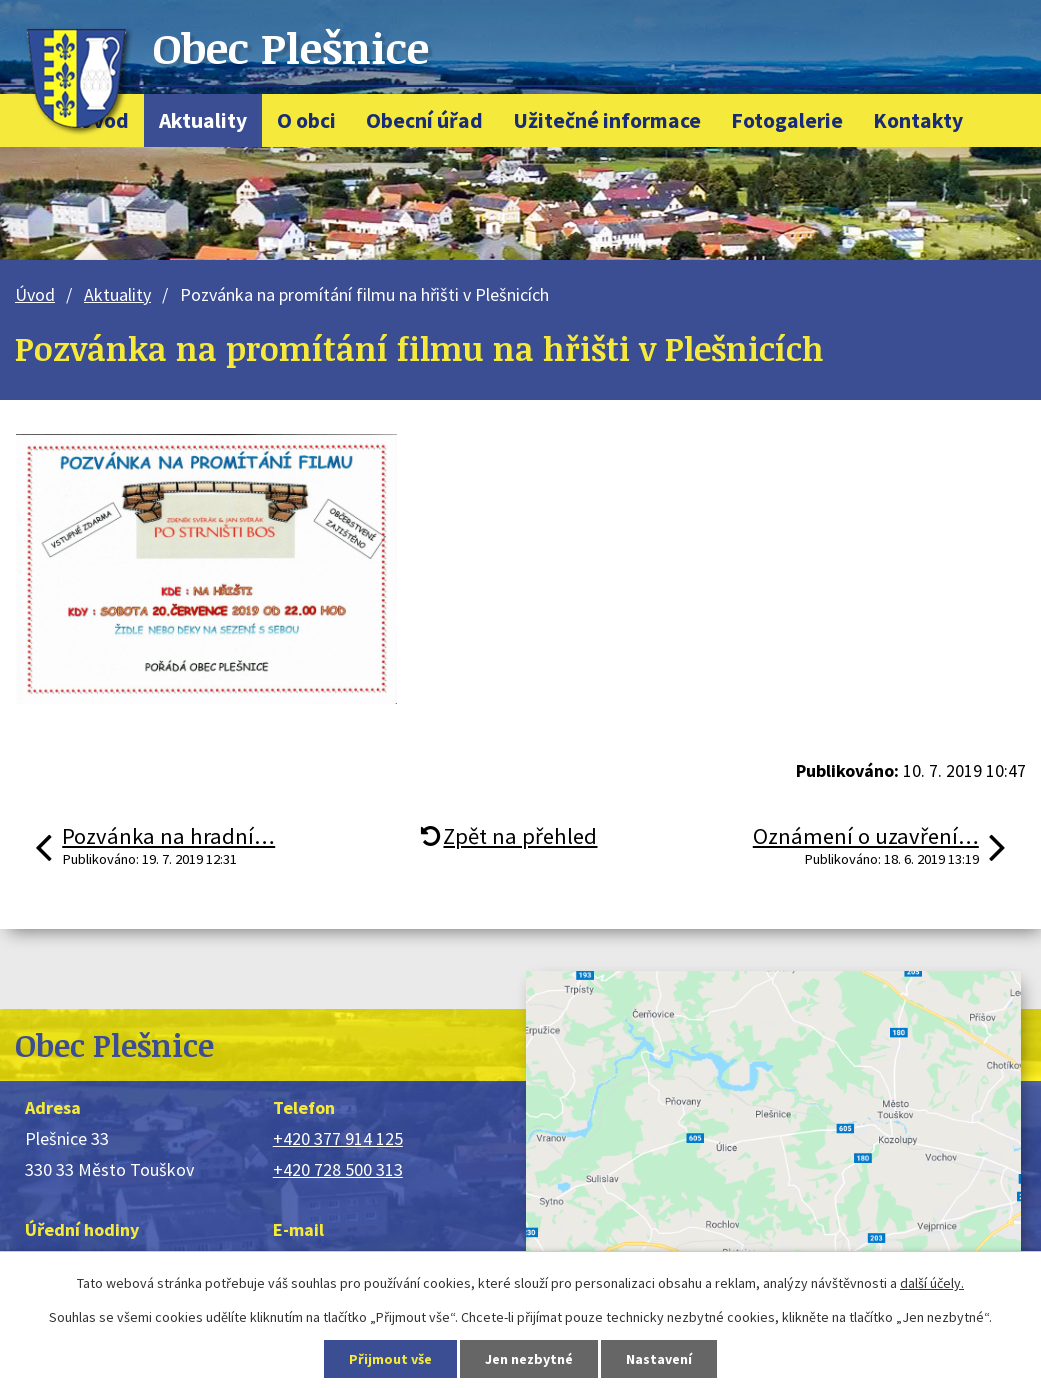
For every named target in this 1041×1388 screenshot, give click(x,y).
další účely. (932, 1283)
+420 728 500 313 (338, 1169)
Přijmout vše (390, 1359)
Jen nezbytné (529, 1359)
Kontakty (918, 120)
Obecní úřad (424, 120)
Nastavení (659, 1359)
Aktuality (203, 120)
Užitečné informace (607, 120)
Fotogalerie (787, 120)
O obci (306, 120)
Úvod (35, 294)
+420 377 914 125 (338, 1138)
